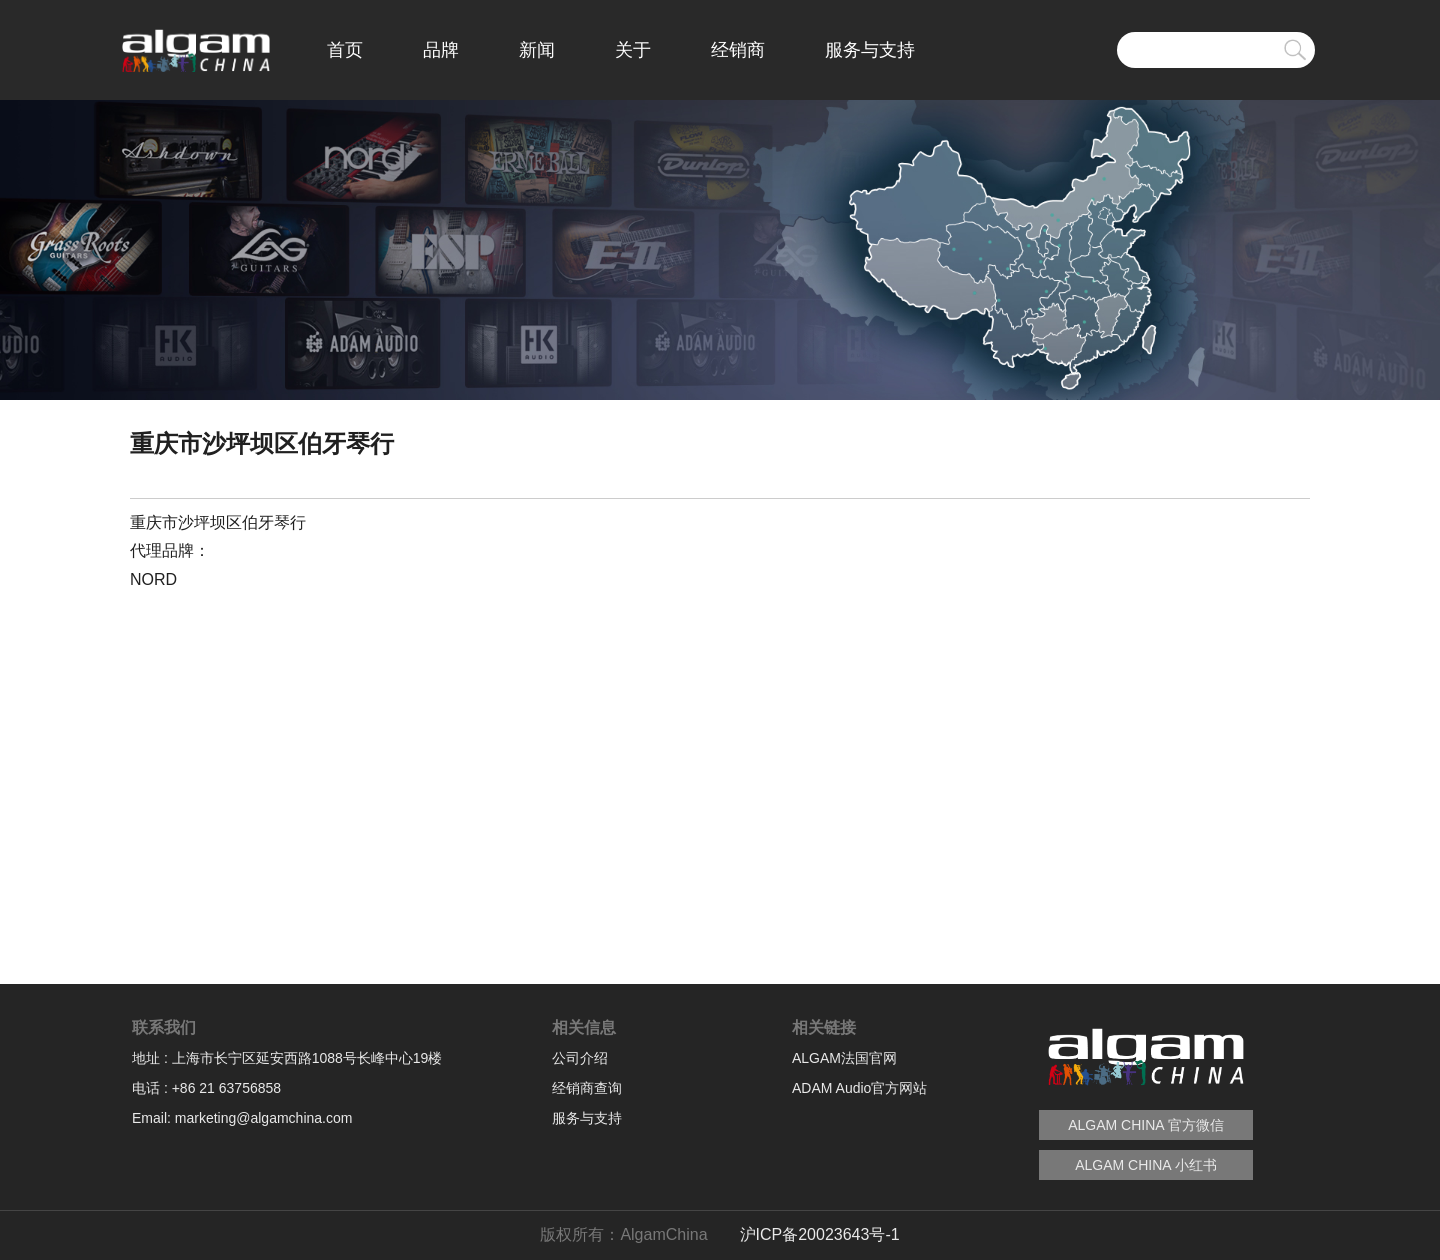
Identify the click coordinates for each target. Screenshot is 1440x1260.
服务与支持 (870, 50)
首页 (345, 50)
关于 (633, 50)
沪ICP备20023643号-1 (820, 1234)
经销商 (738, 50)
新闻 (537, 50)
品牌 (441, 50)
